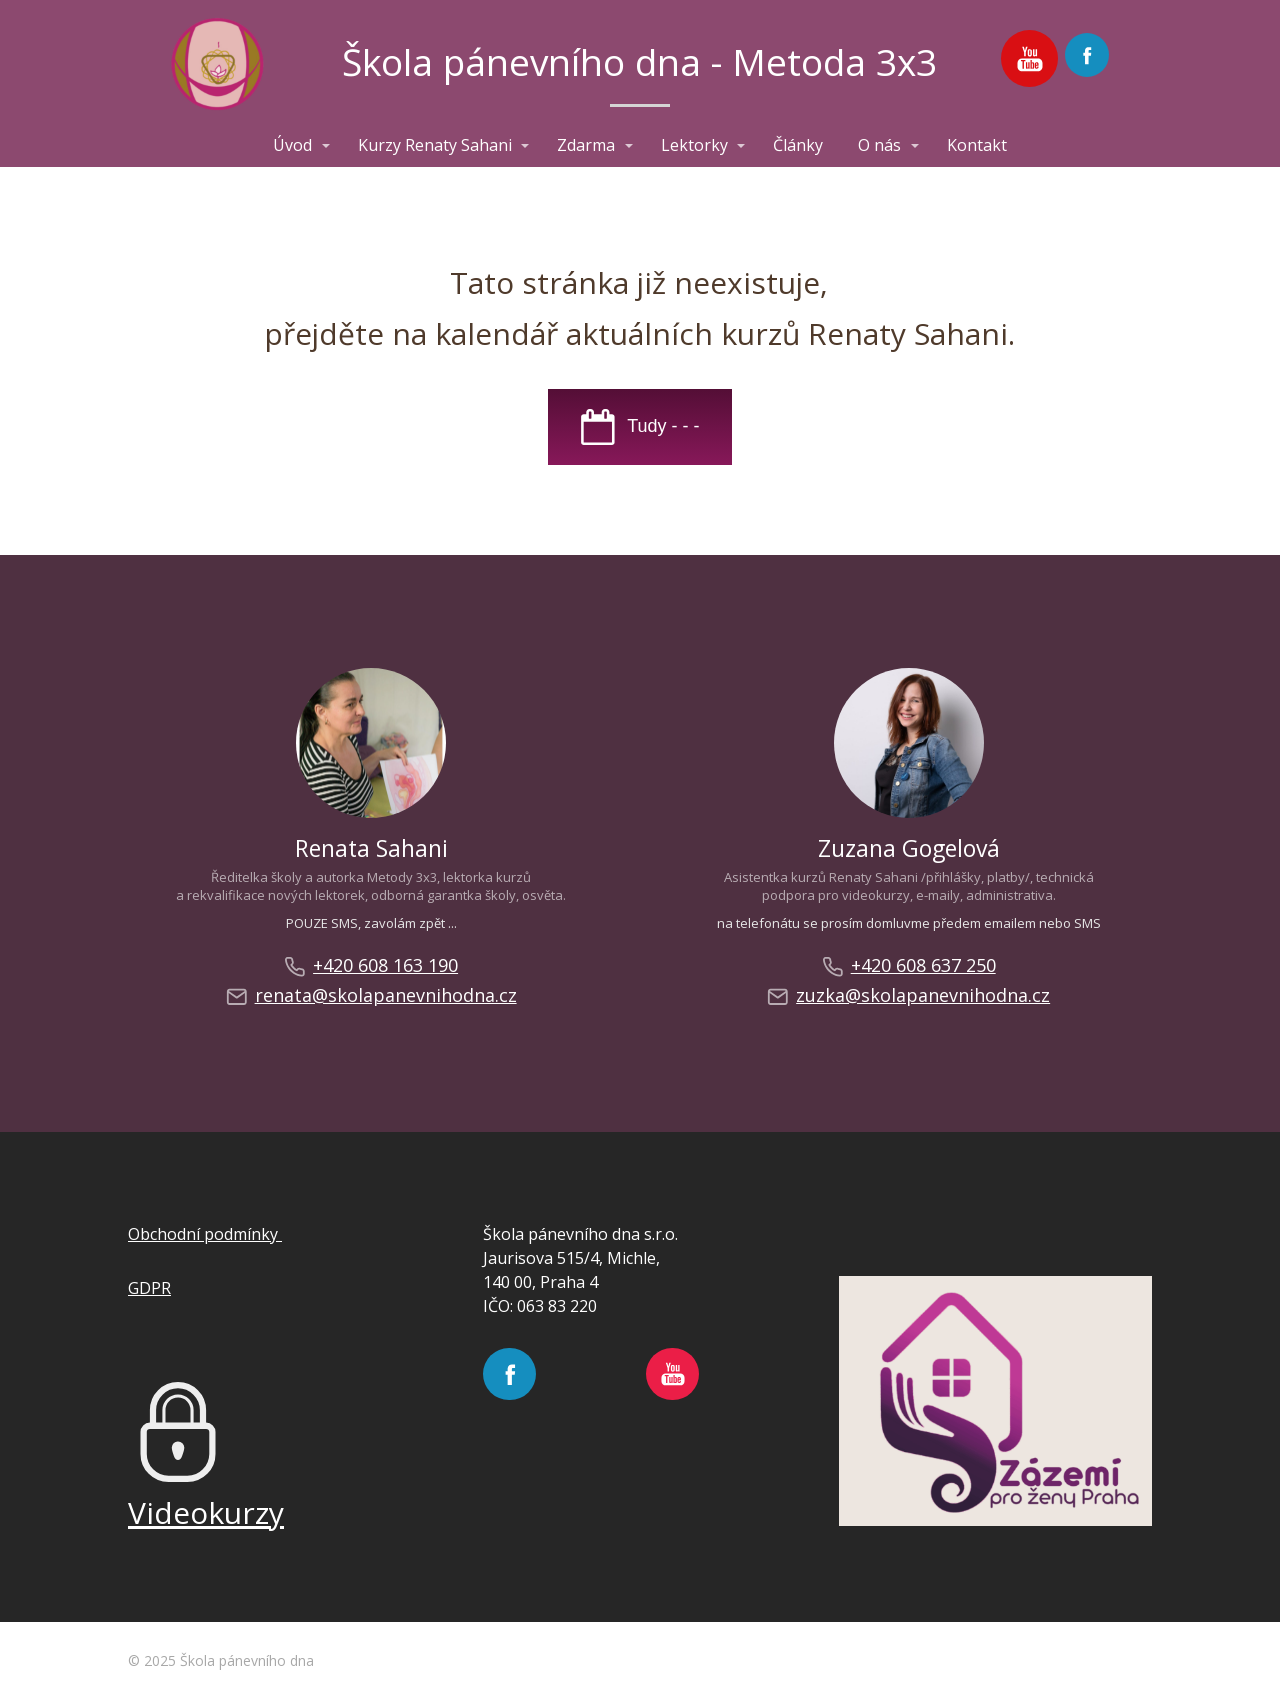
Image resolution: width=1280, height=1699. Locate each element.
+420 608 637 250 (909, 965)
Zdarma (586, 145)
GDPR (149, 1288)
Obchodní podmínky (205, 1234)
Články (798, 145)
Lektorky (694, 145)
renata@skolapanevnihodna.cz (371, 995)
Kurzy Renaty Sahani (435, 145)
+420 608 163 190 (371, 965)
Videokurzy (206, 1512)
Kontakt (977, 145)
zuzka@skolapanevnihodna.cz (908, 995)
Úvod (292, 145)
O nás (879, 145)
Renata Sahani (371, 848)
